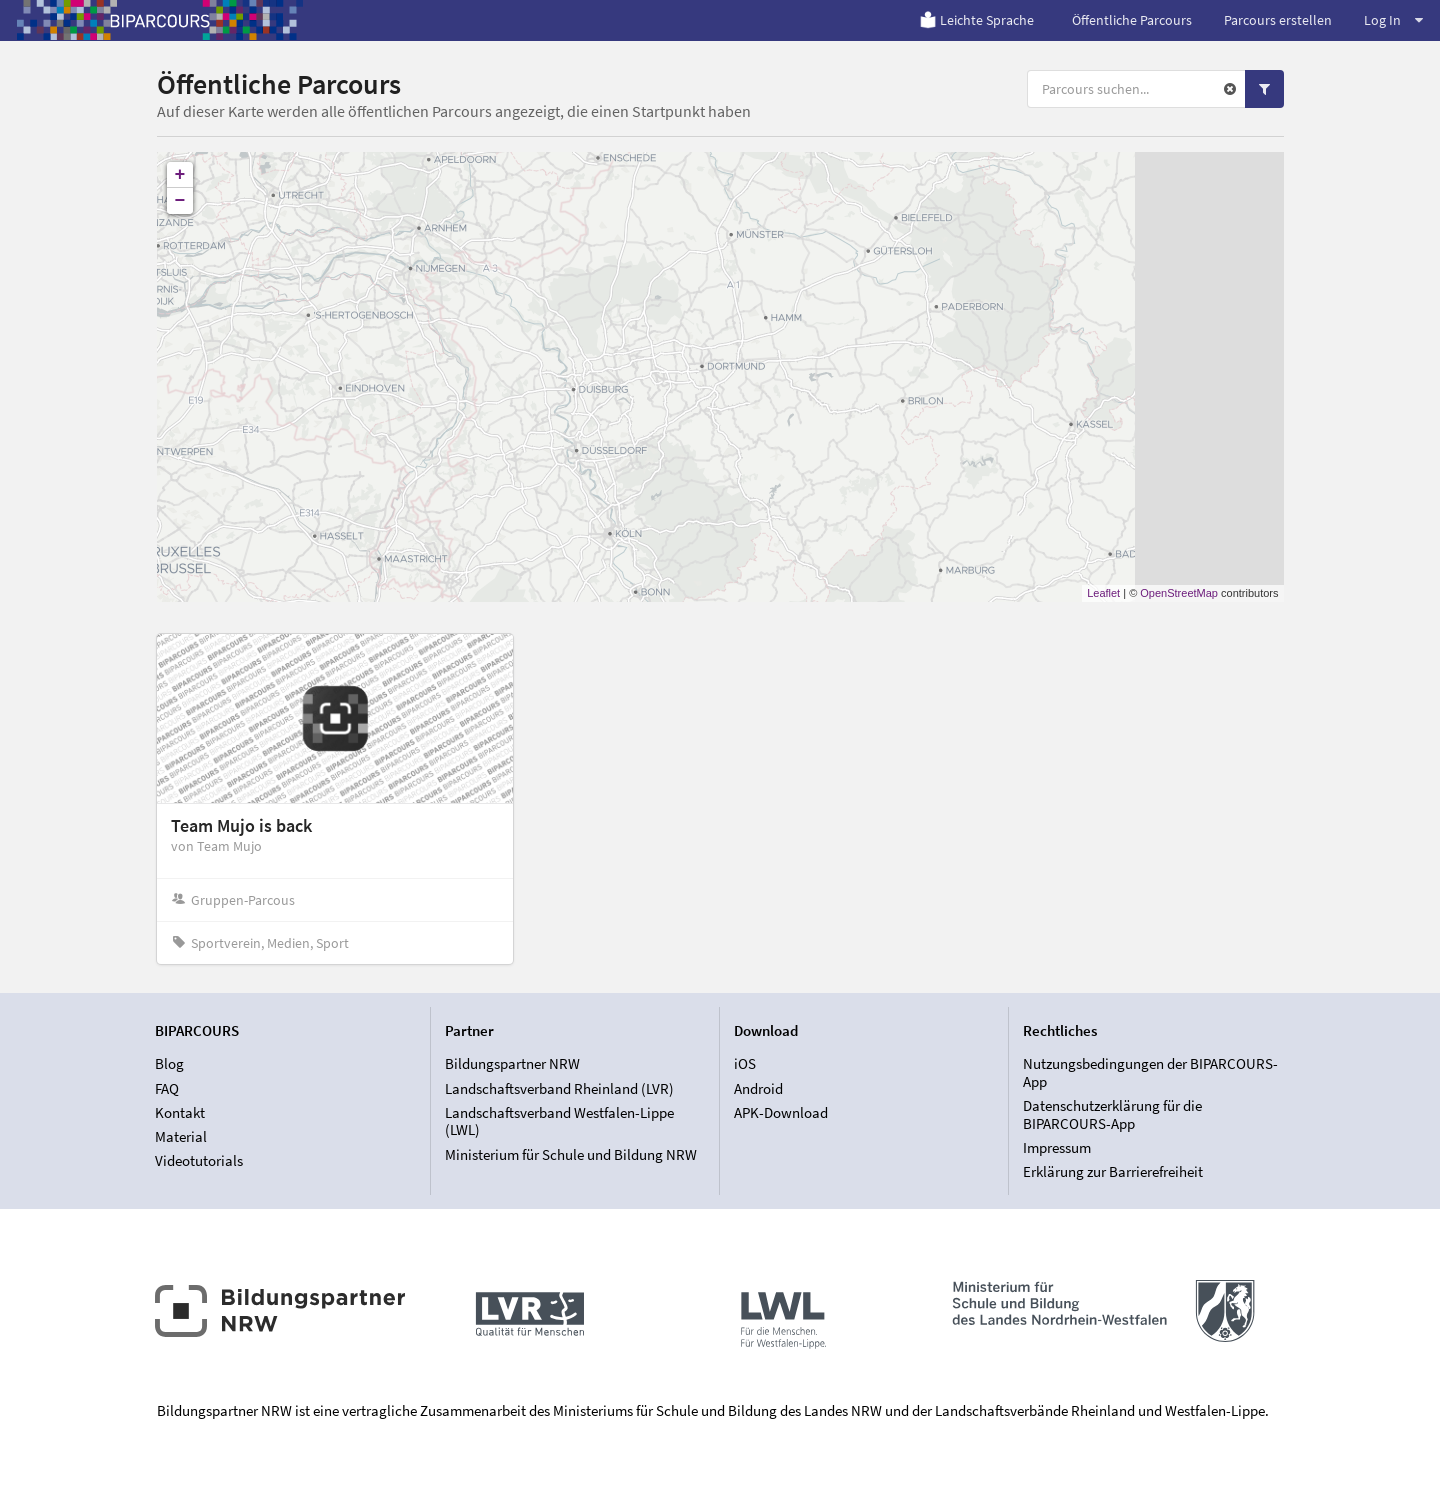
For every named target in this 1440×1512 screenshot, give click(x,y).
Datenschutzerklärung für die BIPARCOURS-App (1112, 1114)
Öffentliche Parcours (1132, 20)
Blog (169, 1064)
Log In (1393, 20)
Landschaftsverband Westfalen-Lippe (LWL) (559, 1121)
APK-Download (781, 1112)
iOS (745, 1064)
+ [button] (180, 175)
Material (181, 1136)
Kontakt (180, 1112)
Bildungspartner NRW (512, 1064)
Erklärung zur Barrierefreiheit (1113, 1171)
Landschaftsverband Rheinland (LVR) (559, 1088)
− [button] (180, 201)
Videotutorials (199, 1160)
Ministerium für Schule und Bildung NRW (571, 1154)
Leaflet (1103, 593)
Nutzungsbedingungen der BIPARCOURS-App (1150, 1073)
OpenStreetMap (1179, 593)
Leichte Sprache (976, 20)
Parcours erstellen (1278, 20)
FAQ (167, 1088)
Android (758, 1088)
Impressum (1057, 1147)
